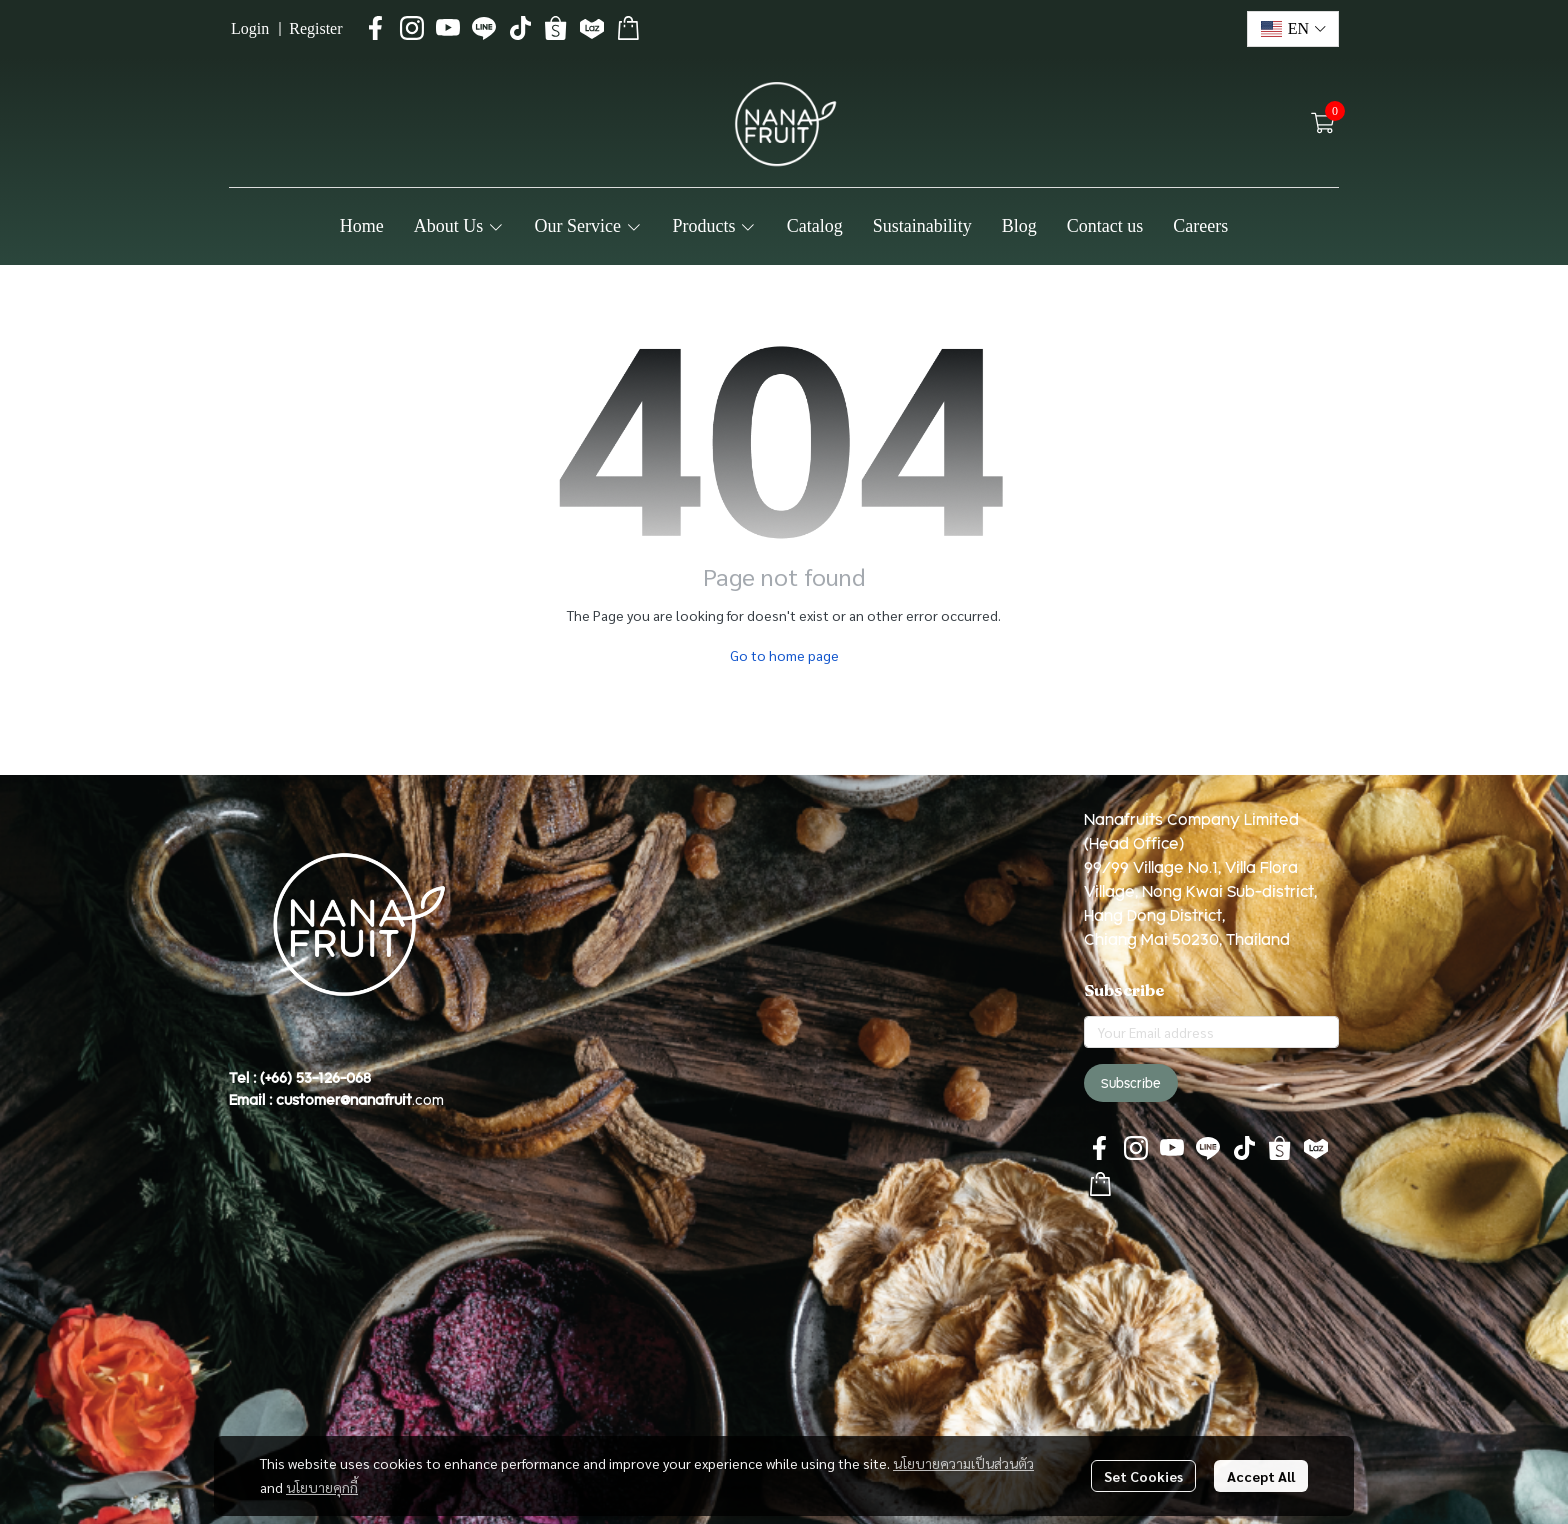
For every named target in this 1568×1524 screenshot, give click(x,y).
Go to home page (784, 655)
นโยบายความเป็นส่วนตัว (963, 1463)
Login (250, 28)
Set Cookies (1143, 1476)
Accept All (1261, 1476)
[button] (1293, 29)
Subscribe (1131, 1083)
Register (315, 28)
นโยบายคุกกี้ (322, 1487)
